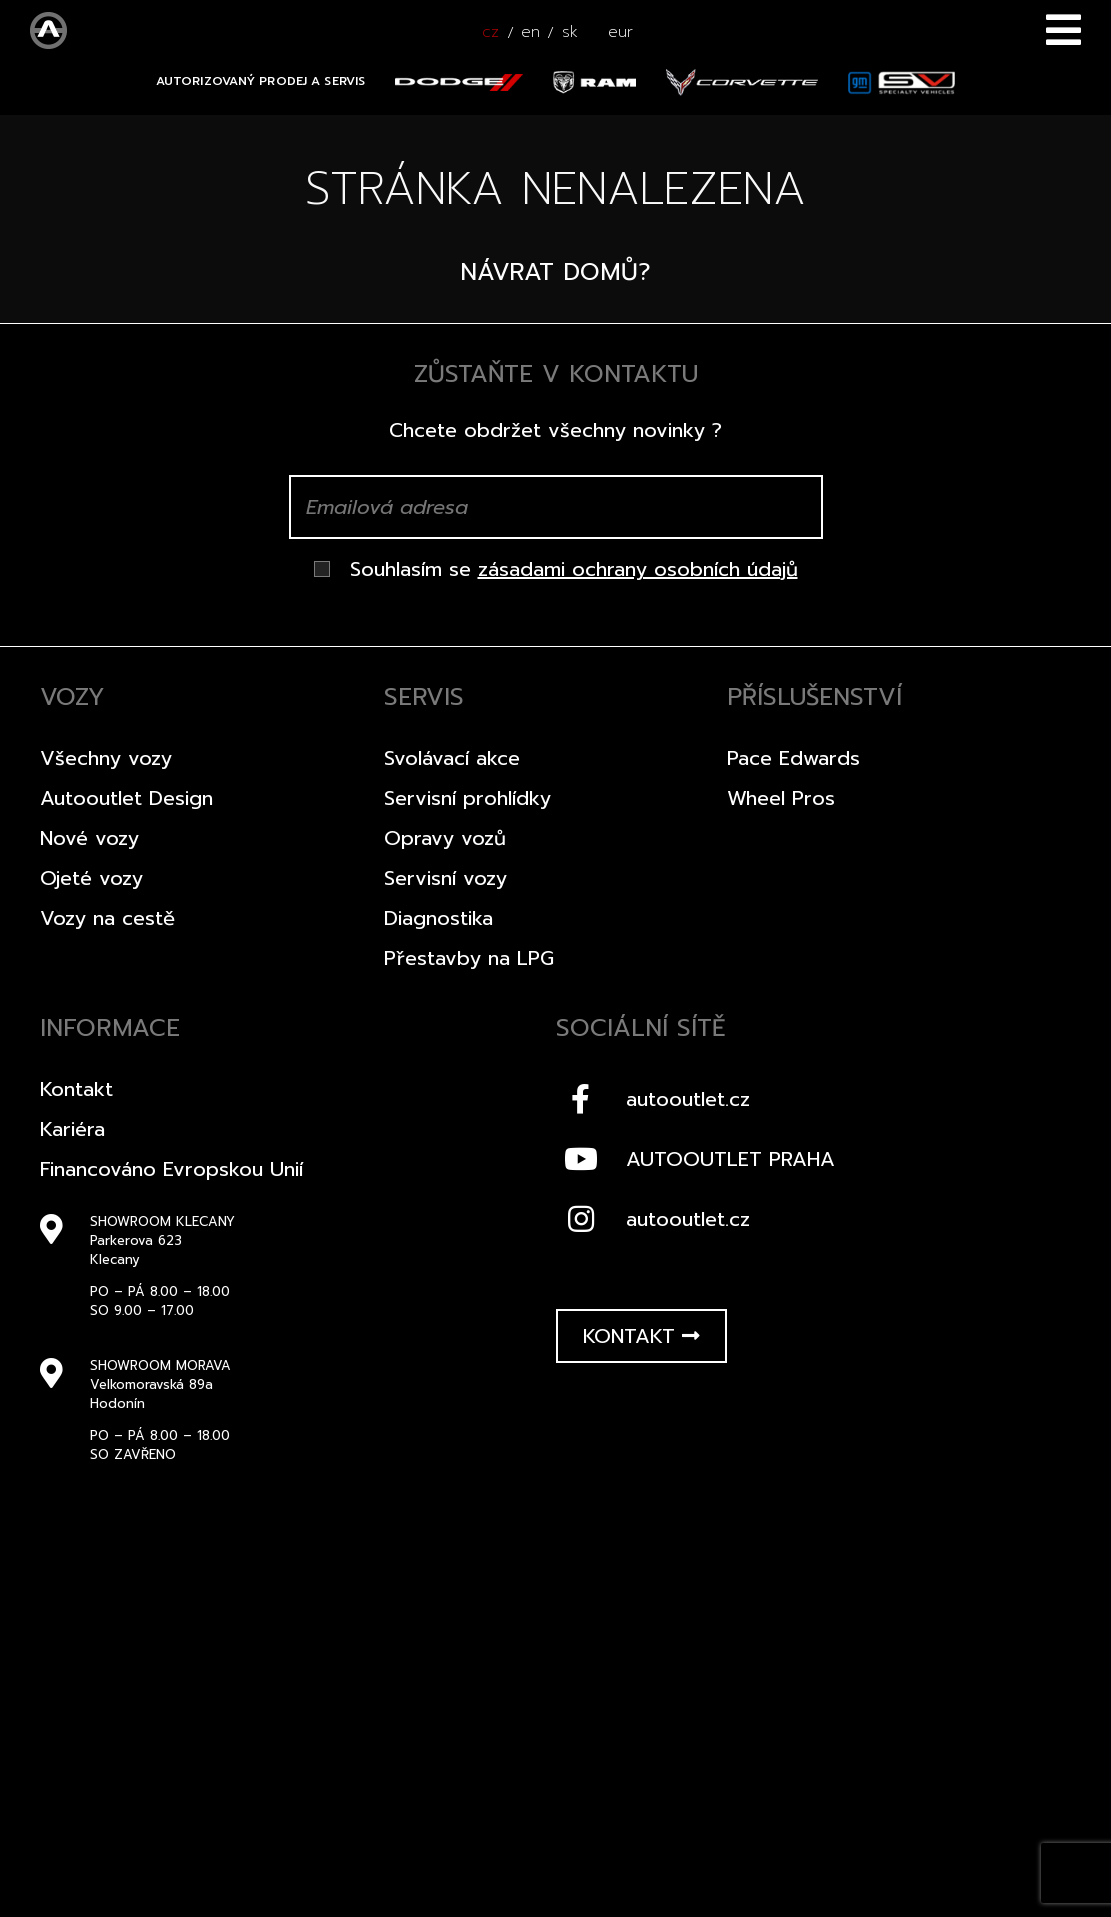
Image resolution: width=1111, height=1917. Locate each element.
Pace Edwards (793, 758)
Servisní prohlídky (467, 798)
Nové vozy (89, 838)
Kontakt (76, 1089)
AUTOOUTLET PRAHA (695, 1159)
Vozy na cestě (107, 918)
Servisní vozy (445, 878)
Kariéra (72, 1129)
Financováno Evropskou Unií (171, 1169)
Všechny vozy (106, 758)
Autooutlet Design (126, 798)
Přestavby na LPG (469, 958)
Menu (1063, 30)
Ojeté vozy (91, 878)
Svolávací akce (452, 758)
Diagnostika (438, 918)
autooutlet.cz (653, 1099)
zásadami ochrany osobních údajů (638, 569)
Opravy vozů (445, 838)
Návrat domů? (555, 272)
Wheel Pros (781, 798)
